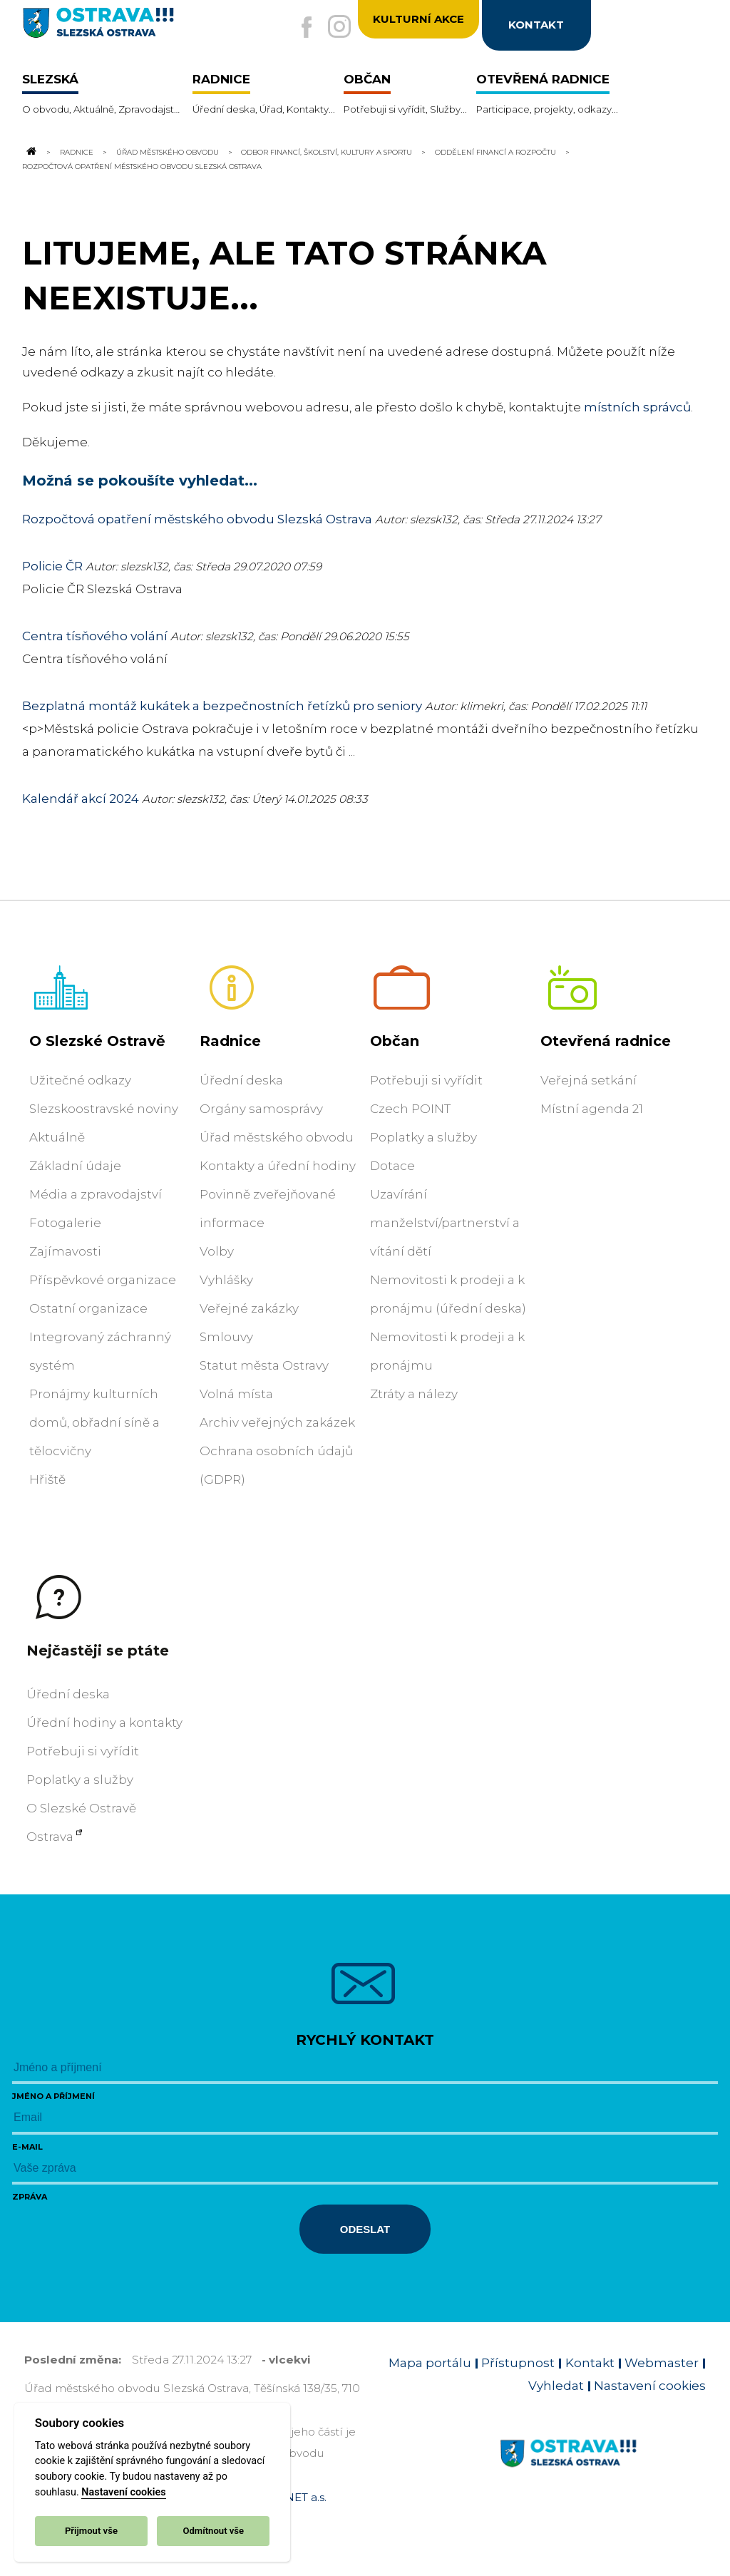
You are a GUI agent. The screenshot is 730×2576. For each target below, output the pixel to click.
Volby (217, 1251)
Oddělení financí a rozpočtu (495, 152)
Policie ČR (52, 566)
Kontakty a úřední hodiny (278, 1166)
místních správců (637, 407)
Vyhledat (556, 2386)
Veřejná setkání (588, 1080)
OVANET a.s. (294, 2497)
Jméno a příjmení (53, 2096)
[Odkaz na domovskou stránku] (30, 152)
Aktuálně (57, 1137)
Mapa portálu (430, 2363)
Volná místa (236, 1394)
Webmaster (661, 2363)
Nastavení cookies (123, 2492)
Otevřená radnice (605, 1041)
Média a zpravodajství (95, 1194)
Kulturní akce (418, 20)
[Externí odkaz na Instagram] (334, 27)
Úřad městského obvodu (167, 152)
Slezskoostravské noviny (103, 1109)
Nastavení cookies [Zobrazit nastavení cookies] (650, 2386)
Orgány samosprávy (261, 1109)
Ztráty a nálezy (414, 1394)
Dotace (392, 1166)
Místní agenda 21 (591, 1109)
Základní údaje (75, 1166)
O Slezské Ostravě (97, 1041)
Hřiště (47, 1479)
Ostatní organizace (88, 1308)
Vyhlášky (226, 1280)
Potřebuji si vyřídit (426, 1080)
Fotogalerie (65, 1223)
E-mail (27, 2147)
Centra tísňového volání (95, 636)
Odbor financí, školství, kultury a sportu (326, 152)
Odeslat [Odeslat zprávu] (365, 2229)
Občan (394, 1041)
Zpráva (29, 2197)
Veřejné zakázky (249, 1308)
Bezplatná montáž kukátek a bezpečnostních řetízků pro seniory (222, 706)
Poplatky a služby (423, 1137)
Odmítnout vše (213, 2530)
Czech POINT (410, 1109)
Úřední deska (241, 1080)
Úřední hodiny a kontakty (104, 1722)
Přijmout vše (91, 2530)
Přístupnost (518, 2363)
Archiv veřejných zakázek (277, 1422)
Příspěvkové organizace (102, 1280)
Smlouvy (226, 1337)
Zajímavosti (65, 1251)
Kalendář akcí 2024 (80, 798)
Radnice (76, 152)
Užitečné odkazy (80, 1080)
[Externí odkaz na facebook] (297, 28)
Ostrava (49, 1837)
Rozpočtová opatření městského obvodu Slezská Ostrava (197, 519)
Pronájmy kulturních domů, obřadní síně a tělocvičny (94, 1422)
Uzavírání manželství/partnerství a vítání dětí (445, 1222)
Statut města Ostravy (264, 1365)
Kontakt (590, 2363)
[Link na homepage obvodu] (603, 2470)
